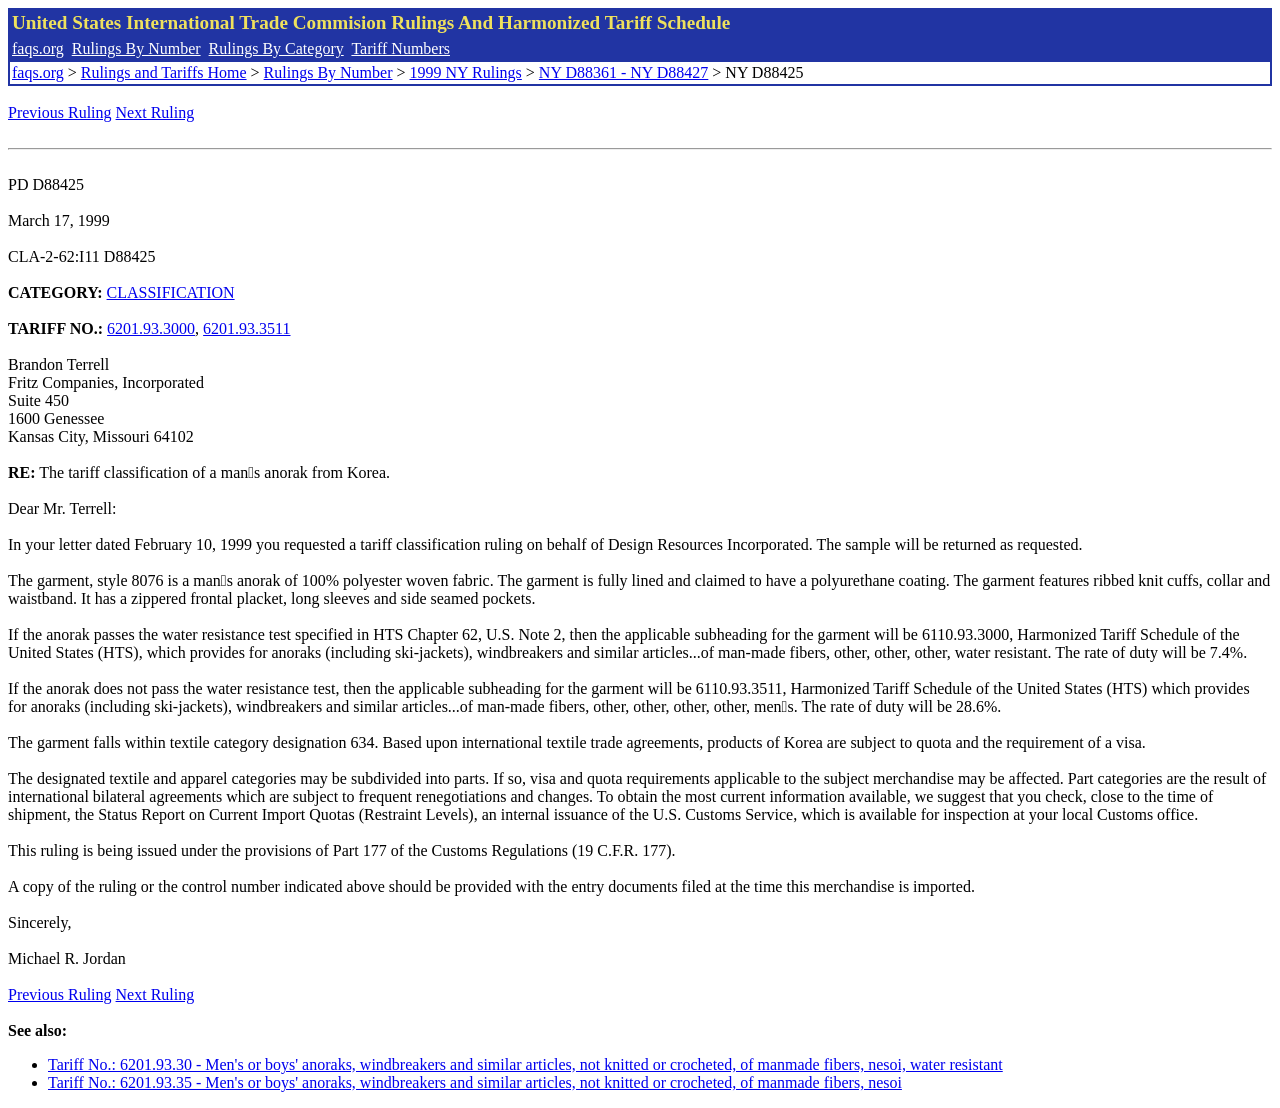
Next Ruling (155, 112)
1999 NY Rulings (466, 72)
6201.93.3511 (246, 328)
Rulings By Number (136, 48)
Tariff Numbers (400, 48)
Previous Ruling (60, 112)
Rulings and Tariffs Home (164, 72)
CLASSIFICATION (171, 292)
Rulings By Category (276, 48)
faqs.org (38, 48)
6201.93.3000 (151, 328)
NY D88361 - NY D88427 (623, 72)
